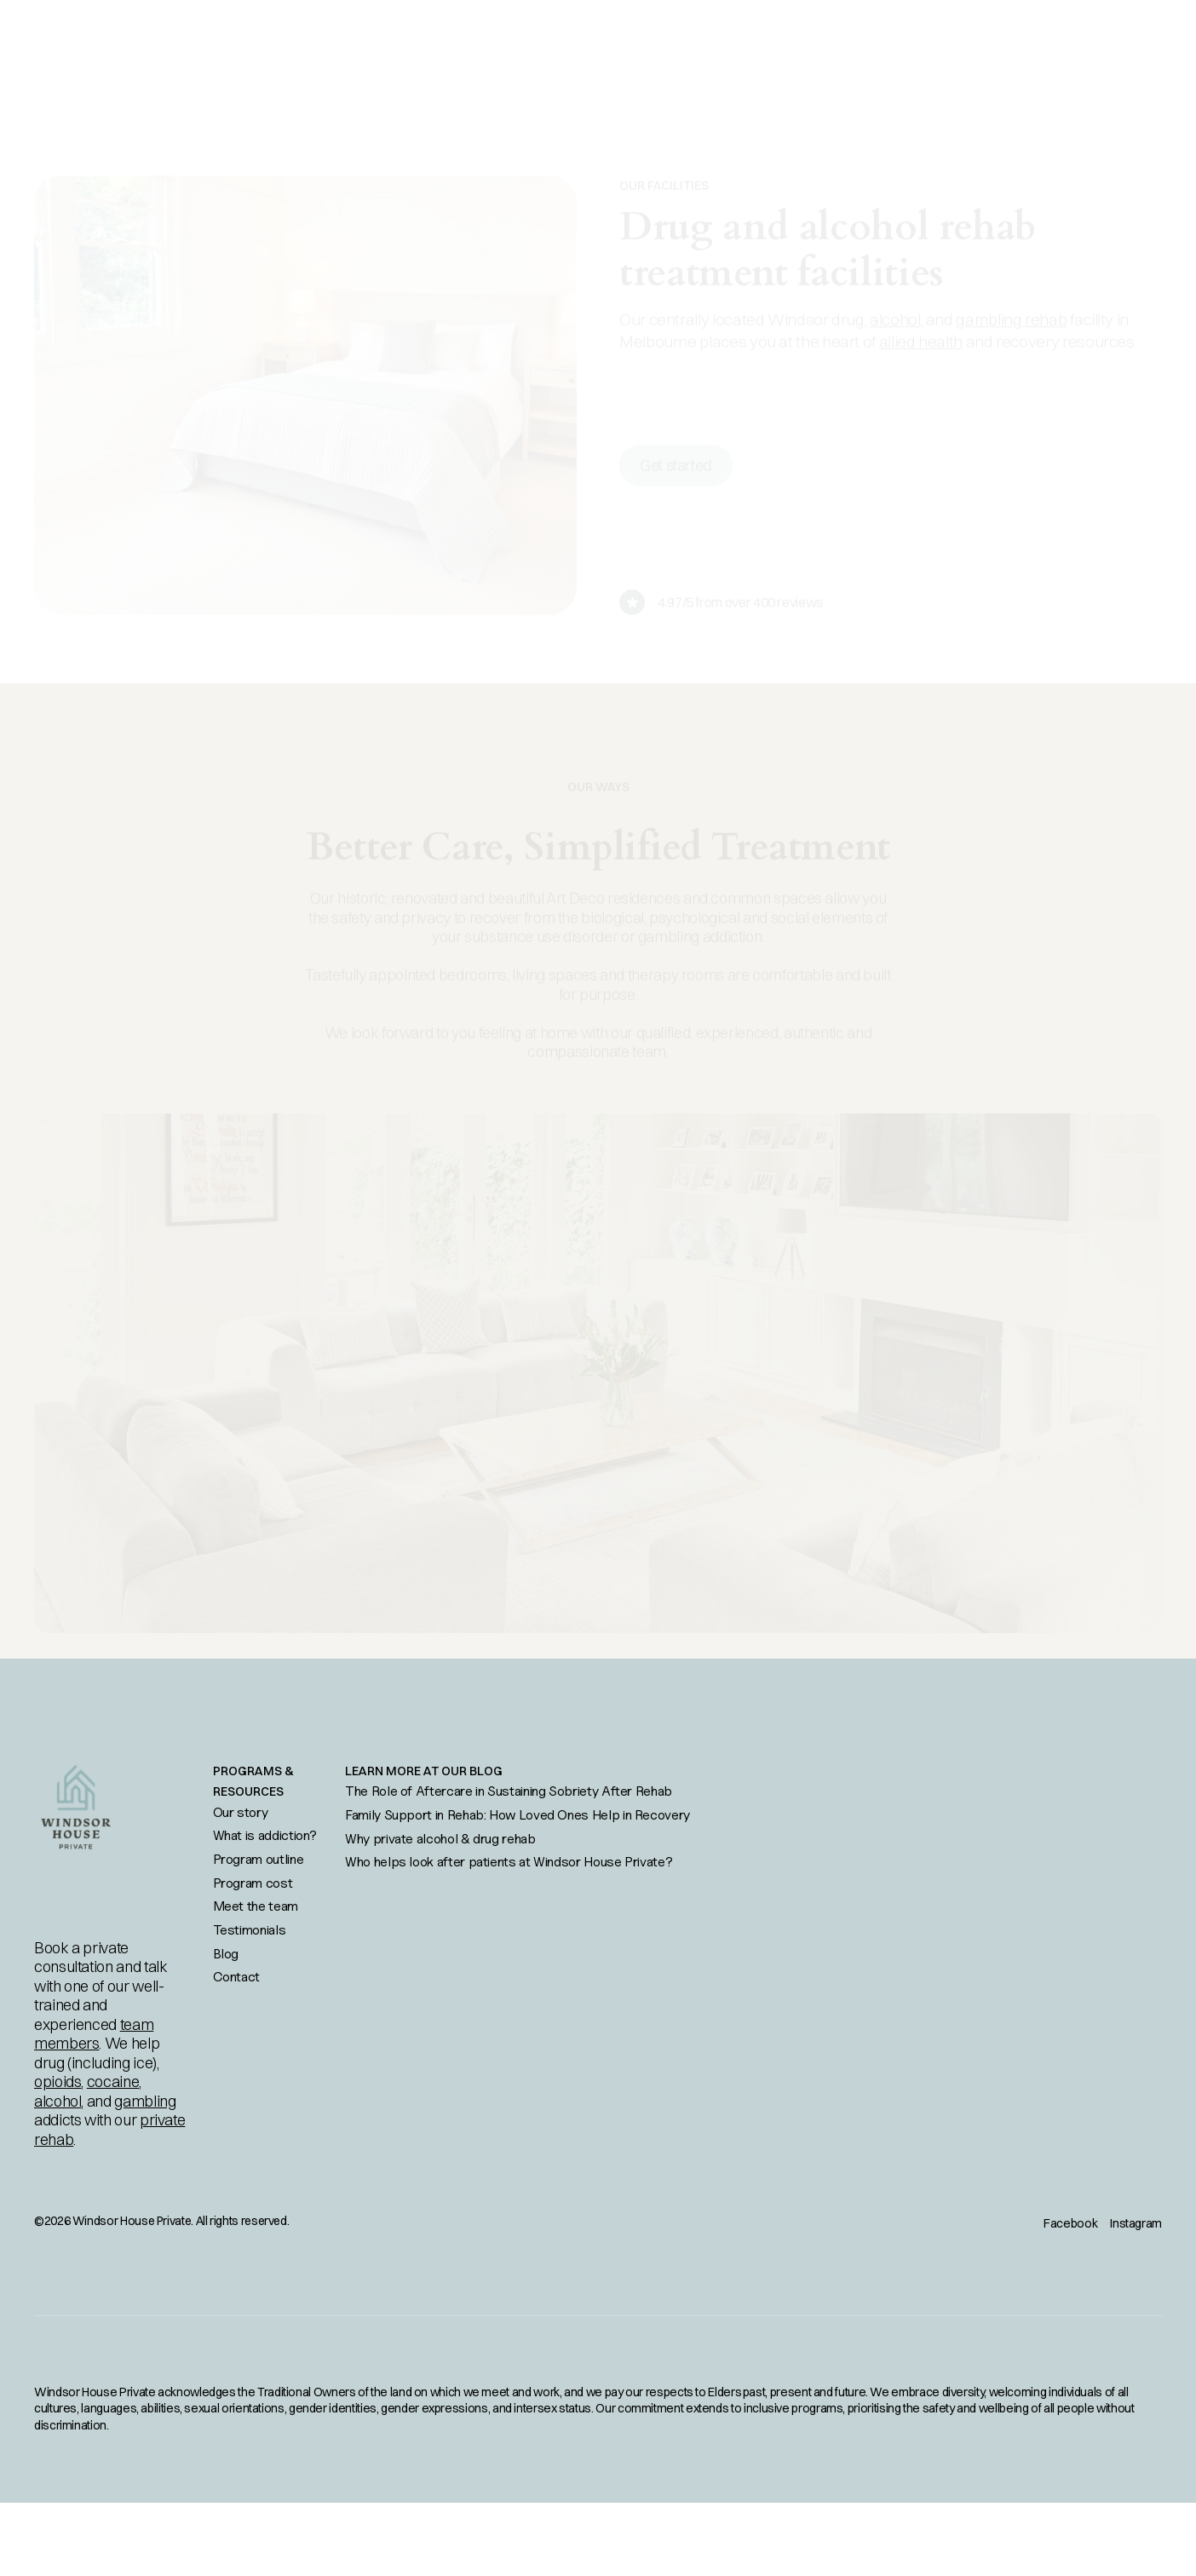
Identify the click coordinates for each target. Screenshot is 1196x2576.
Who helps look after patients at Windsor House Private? (508, 1861)
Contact (236, 1976)
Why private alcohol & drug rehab (440, 1838)
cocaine (113, 2081)
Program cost (253, 1882)
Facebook (1070, 2223)
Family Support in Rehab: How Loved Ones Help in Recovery (517, 1814)
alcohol (57, 2101)
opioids (57, 2081)
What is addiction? (265, 1834)
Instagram (1136, 2223)
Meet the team (255, 1905)
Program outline (258, 1858)
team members (93, 2034)
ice (142, 2063)
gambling (144, 2101)
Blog (226, 1953)
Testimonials (249, 1929)
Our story (240, 1811)
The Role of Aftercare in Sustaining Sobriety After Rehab (508, 1790)
